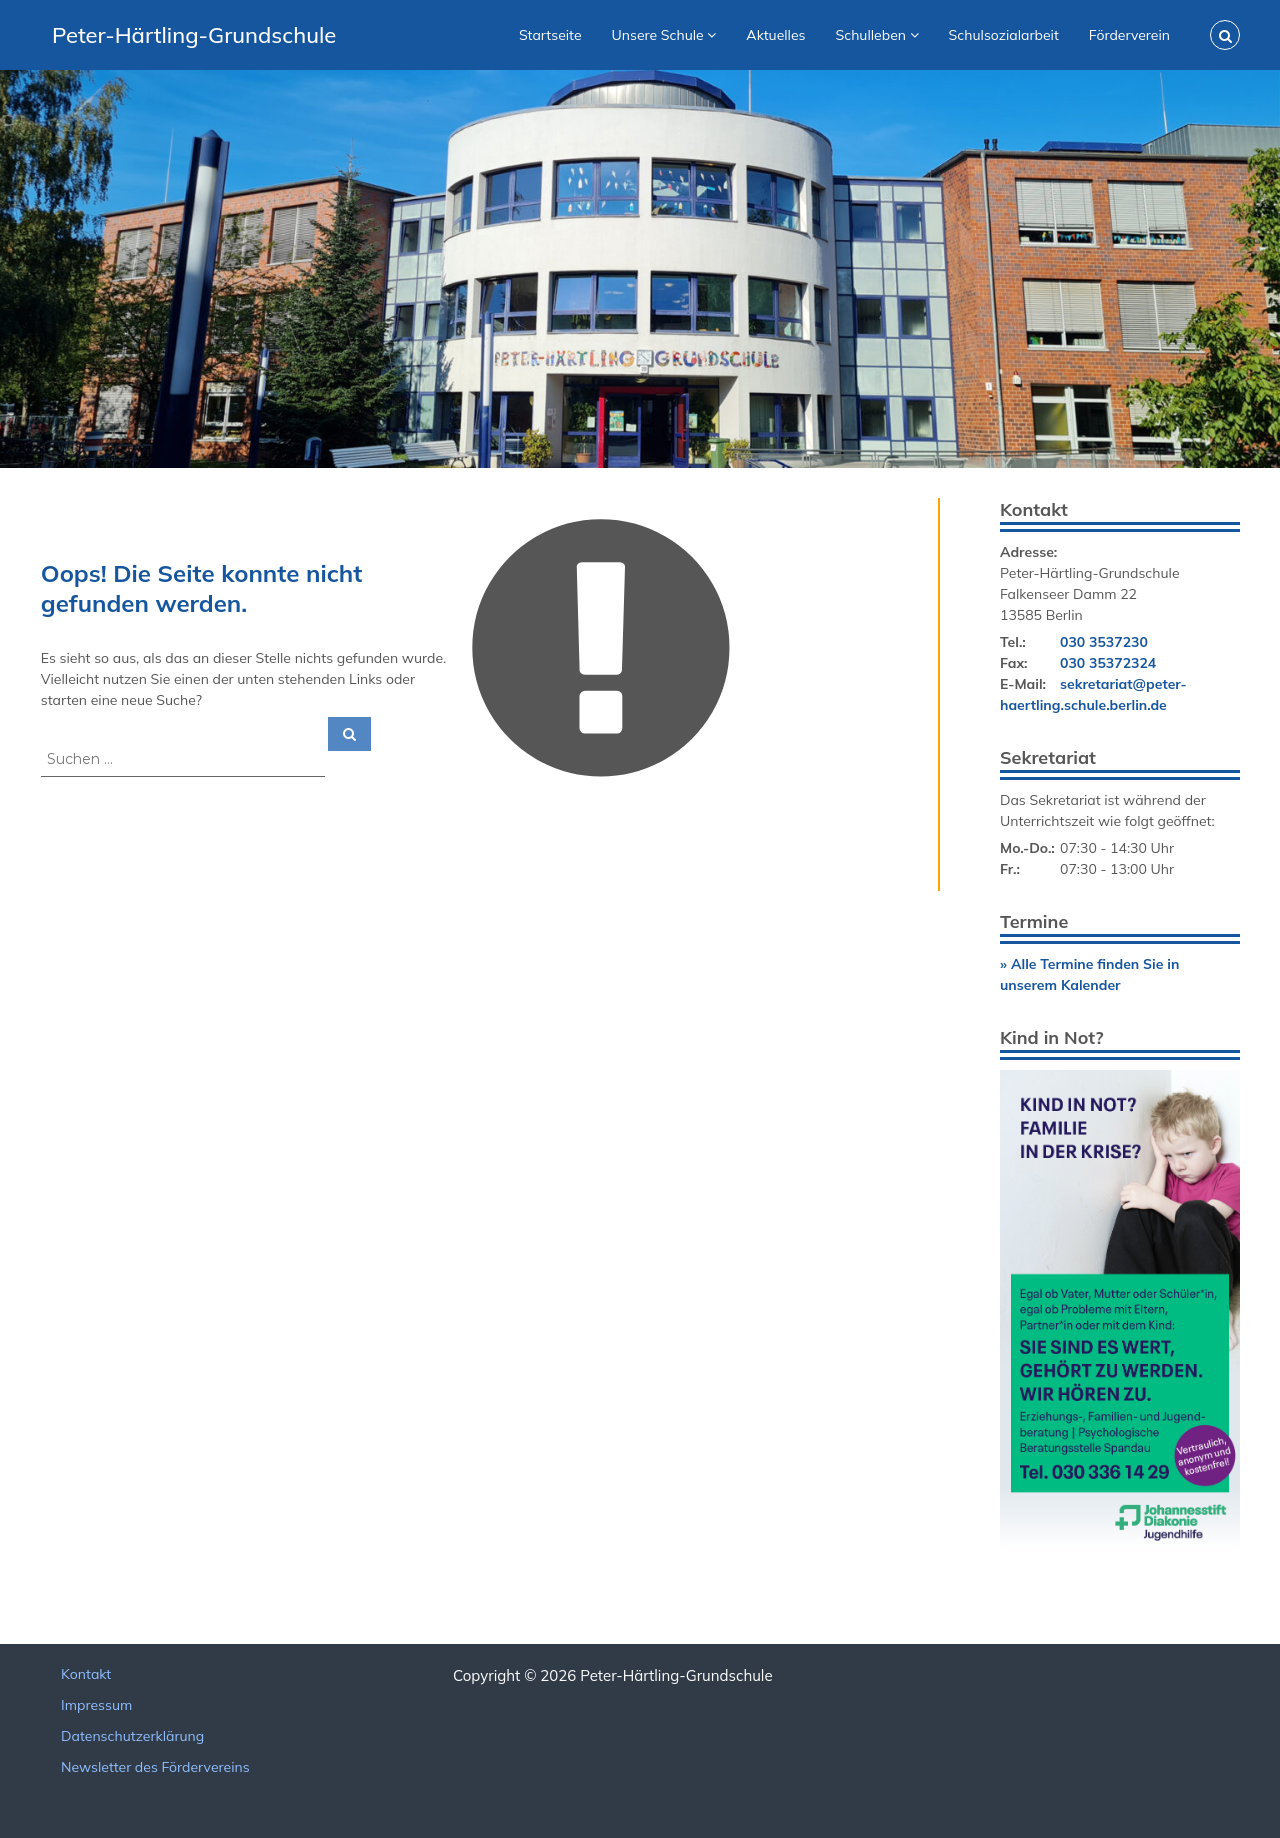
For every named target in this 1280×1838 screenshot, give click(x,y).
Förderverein (1129, 35)
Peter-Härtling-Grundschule (194, 35)
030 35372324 (1108, 663)
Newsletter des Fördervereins (155, 1767)
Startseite (550, 35)
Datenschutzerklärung (132, 1736)
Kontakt (86, 1674)
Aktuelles (775, 35)
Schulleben (871, 35)
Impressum (96, 1705)
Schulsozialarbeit (1004, 35)
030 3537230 (1104, 642)
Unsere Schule (658, 35)
